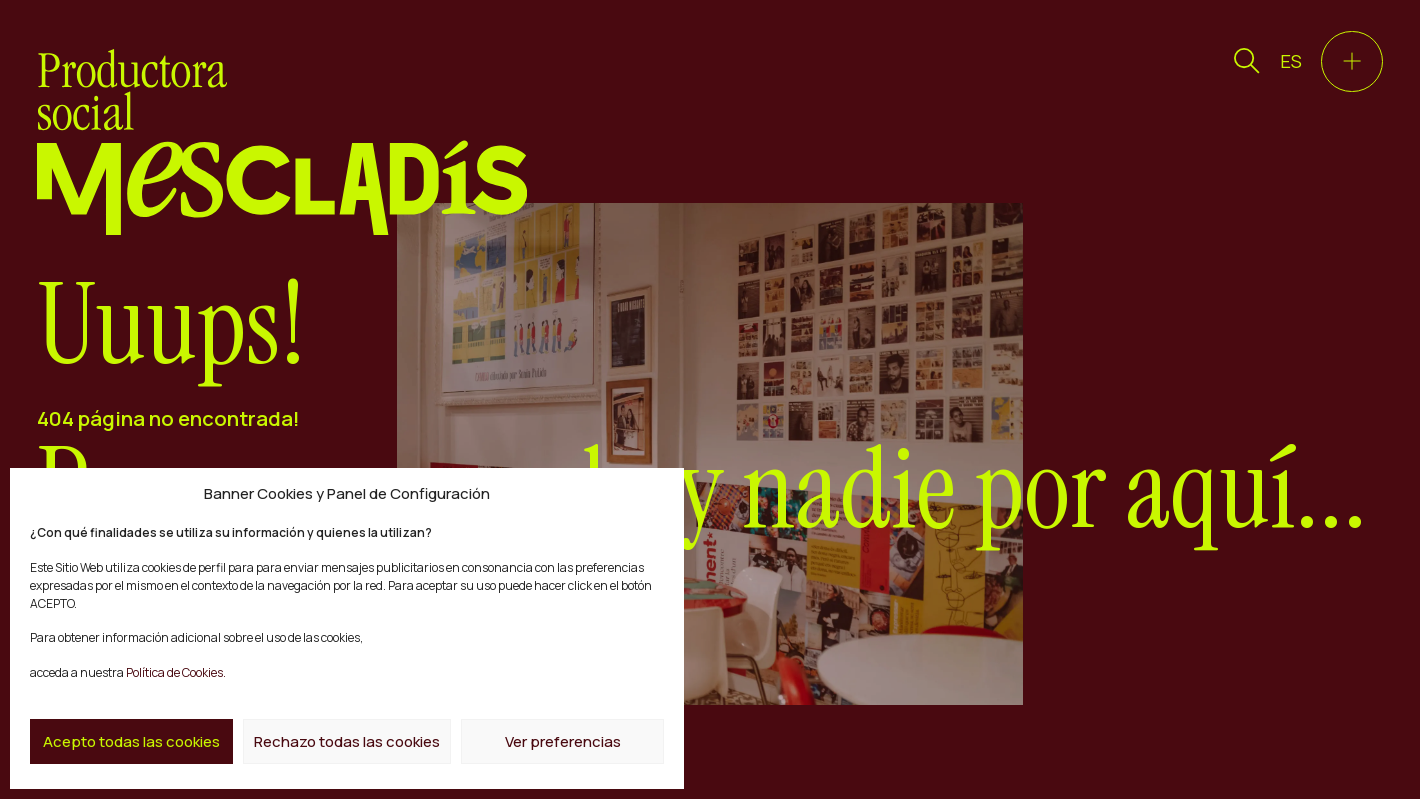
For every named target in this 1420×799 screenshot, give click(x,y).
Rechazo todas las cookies (347, 741)
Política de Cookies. (175, 672)
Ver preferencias (563, 741)
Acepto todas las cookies (131, 741)
